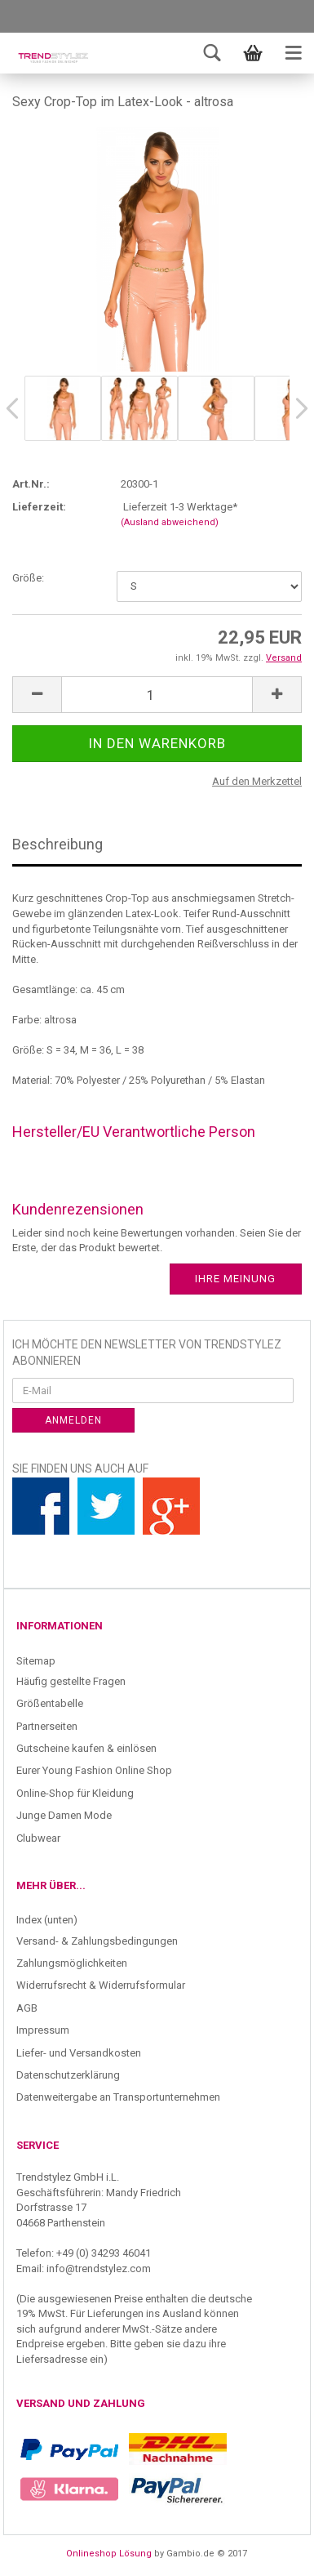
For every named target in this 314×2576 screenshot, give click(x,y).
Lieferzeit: (39, 507)
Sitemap (35, 1661)
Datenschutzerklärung (68, 2075)
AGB (27, 2008)
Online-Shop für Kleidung (75, 1793)
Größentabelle (49, 1703)
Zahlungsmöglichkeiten (71, 1963)
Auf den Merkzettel (257, 781)
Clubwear (38, 1838)
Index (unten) (46, 1920)
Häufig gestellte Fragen (71, 1681)
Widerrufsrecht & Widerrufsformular (100, 1985)
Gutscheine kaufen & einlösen (86, 1748)
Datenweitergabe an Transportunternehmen (118, 2097)
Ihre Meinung (235, 1278)
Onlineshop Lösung (109, 2553)
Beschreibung (57, 844)
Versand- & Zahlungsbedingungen (97, 1941)
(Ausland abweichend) (170, 522)
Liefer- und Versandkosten (78, 2053)
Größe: (28, 578)
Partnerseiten (46, 1726)
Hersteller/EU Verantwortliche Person (133, 1131)
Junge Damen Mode (64, 1815)
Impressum (42, 2030)
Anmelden (73, 1420)
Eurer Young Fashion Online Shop (94, 1770)
